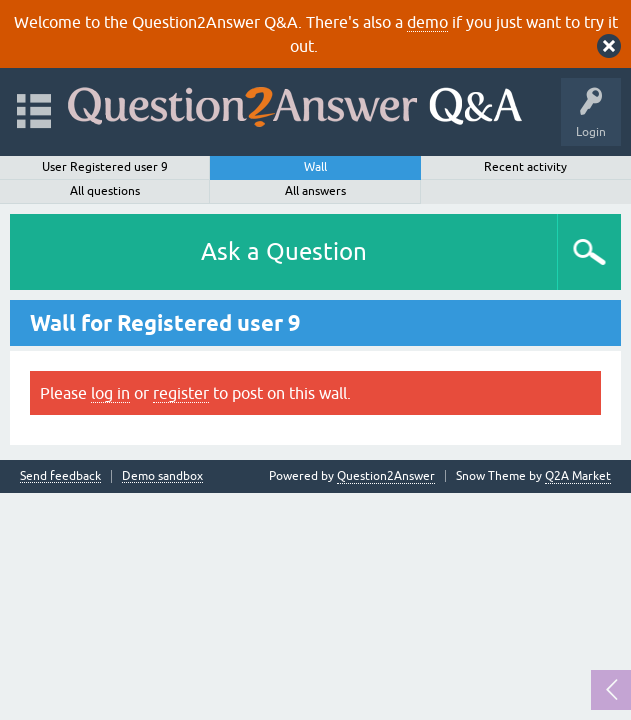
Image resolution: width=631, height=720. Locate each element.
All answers (315, 191)
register (181, 393)
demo (427, 22)
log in (110, 393)
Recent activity (525, 167)
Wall (315, 167)
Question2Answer (386, 476)
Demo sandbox (162, 476)
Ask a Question (284, 251)
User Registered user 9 (105, 167)
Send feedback (60, 476)
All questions (105, 191)
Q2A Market (578, 476)
